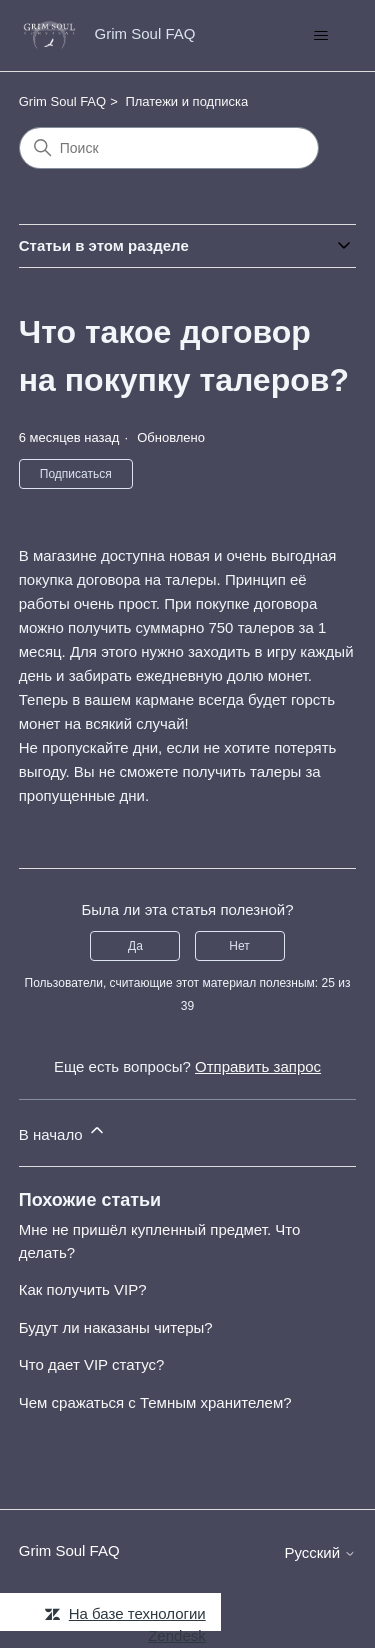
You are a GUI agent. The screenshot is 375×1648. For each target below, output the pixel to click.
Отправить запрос (258, 1066)
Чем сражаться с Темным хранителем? (155, 1402)
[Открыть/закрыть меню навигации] (320, 36)
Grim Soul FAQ (62, 101)
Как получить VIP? (83, 1289)
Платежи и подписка (186, 101)
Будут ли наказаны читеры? (116, 1327)
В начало (63, 1131)
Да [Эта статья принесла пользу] (135, 946)
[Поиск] (169, 148)
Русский (320, 1552)
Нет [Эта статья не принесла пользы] (239, 946)
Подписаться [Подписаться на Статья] (76, 474)
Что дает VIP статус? (92, 1364)
